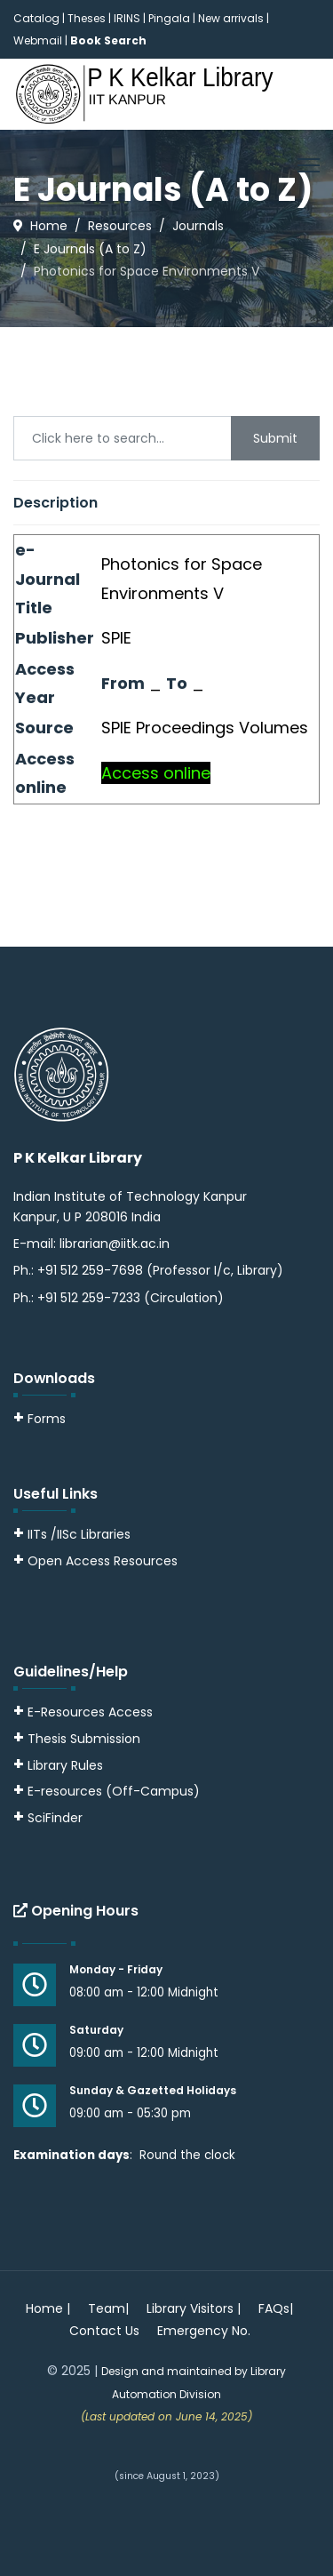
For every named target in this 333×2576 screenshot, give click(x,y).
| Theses (83, 18)
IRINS (128, 18)
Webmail (37, 40)
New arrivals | (233, 18)
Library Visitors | (194, 2308)
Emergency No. (203, 2331)
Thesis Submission (84, 1739)
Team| (108, 2308)
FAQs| (275, 2308)
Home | (48, 2308)
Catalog (36, 18)
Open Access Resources (103, 1561)
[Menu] (308, 165)
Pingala (169, 18)
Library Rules (58, 1765)
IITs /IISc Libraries (79, 1534)
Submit (275, 438)
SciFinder (48, 1818)
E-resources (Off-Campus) (114, 1791)
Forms (39, 1419)
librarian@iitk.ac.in (114, 1243)
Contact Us (104, 2331)
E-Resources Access (90, 1712)
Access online (155, 773)
